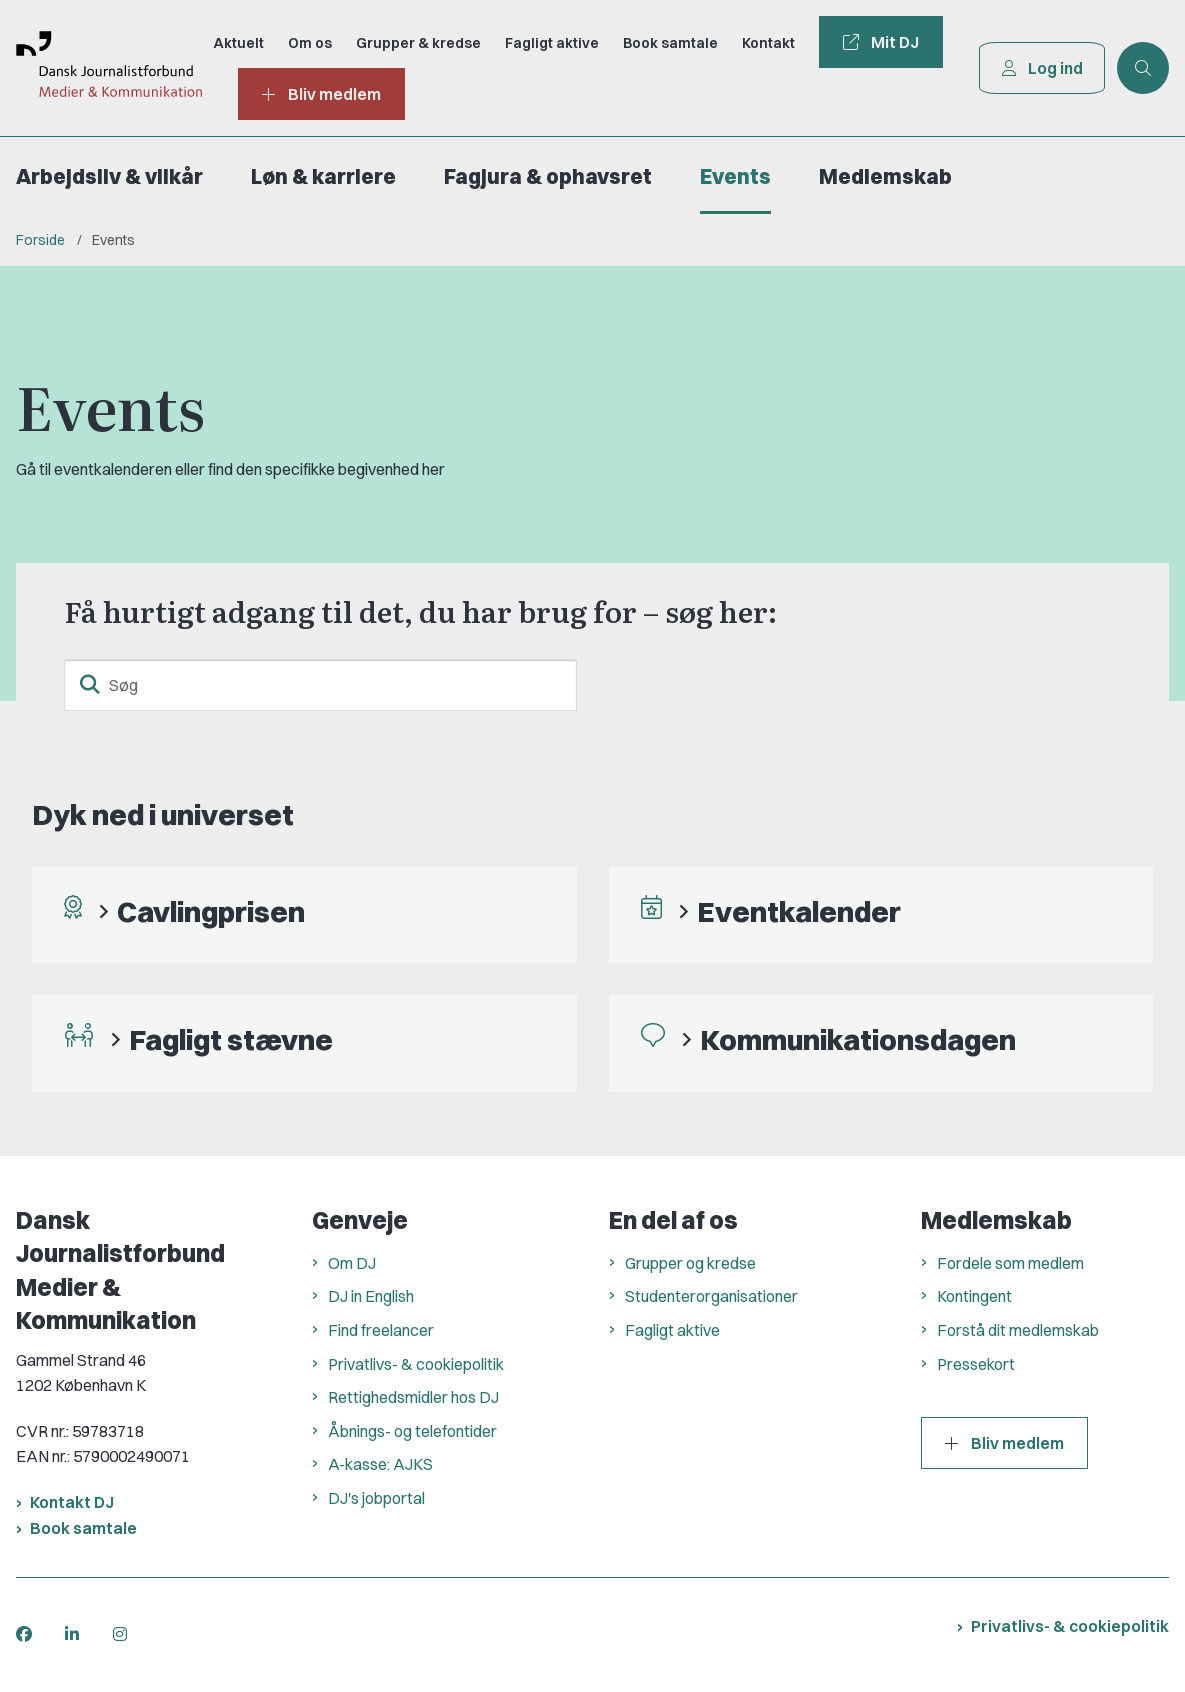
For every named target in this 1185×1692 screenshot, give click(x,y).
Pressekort (976, 1364)
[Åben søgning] (1143, 68)
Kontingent (974, 1296)
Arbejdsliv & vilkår (109, 176)
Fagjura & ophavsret (548, 176)
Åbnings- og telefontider (412, 1431)
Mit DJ (880, 42)
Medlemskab (885, 176)
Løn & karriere (323, 176)
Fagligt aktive (672, 1330)
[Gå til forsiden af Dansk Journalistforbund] (100, 68)
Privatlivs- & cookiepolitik (416, 1364)
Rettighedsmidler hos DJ (413, 1397)
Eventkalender (799, 911)
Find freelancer (381, 1330)
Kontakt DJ (72, 1502)
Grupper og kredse (690, 1263)
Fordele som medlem (1010, 1263)
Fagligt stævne (231, 1039)
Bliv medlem (1004, 1443)
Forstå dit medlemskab (1018, 1330)
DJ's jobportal (376, 1498)
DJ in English (371, 1296)
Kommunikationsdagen (858, 1039)
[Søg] (320, 685)
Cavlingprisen (211, 911)
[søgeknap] (90, 685)
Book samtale (83, 1528)
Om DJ (352, 1263)
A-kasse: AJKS (380, 1464)
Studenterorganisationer (711, 1296)
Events (735, 176)
